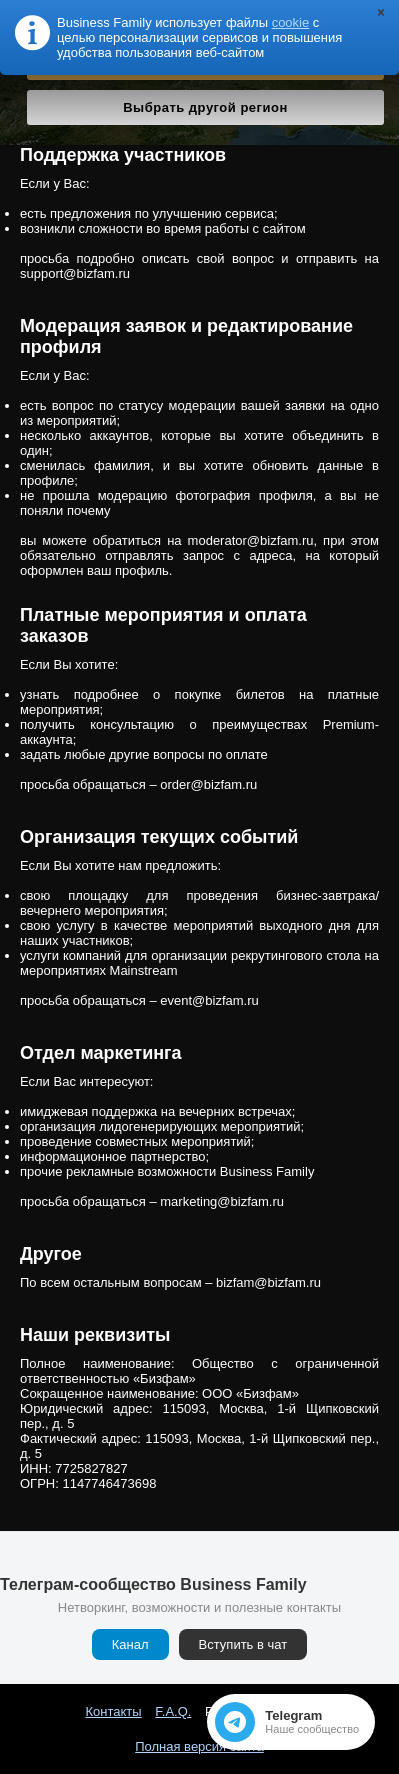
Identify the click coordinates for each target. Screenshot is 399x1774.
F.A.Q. (173, 1711)
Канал (130, 1644)
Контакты (114, 1711)
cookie (291, 22)
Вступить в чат (243, 1644)
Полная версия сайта (199, 1746)
